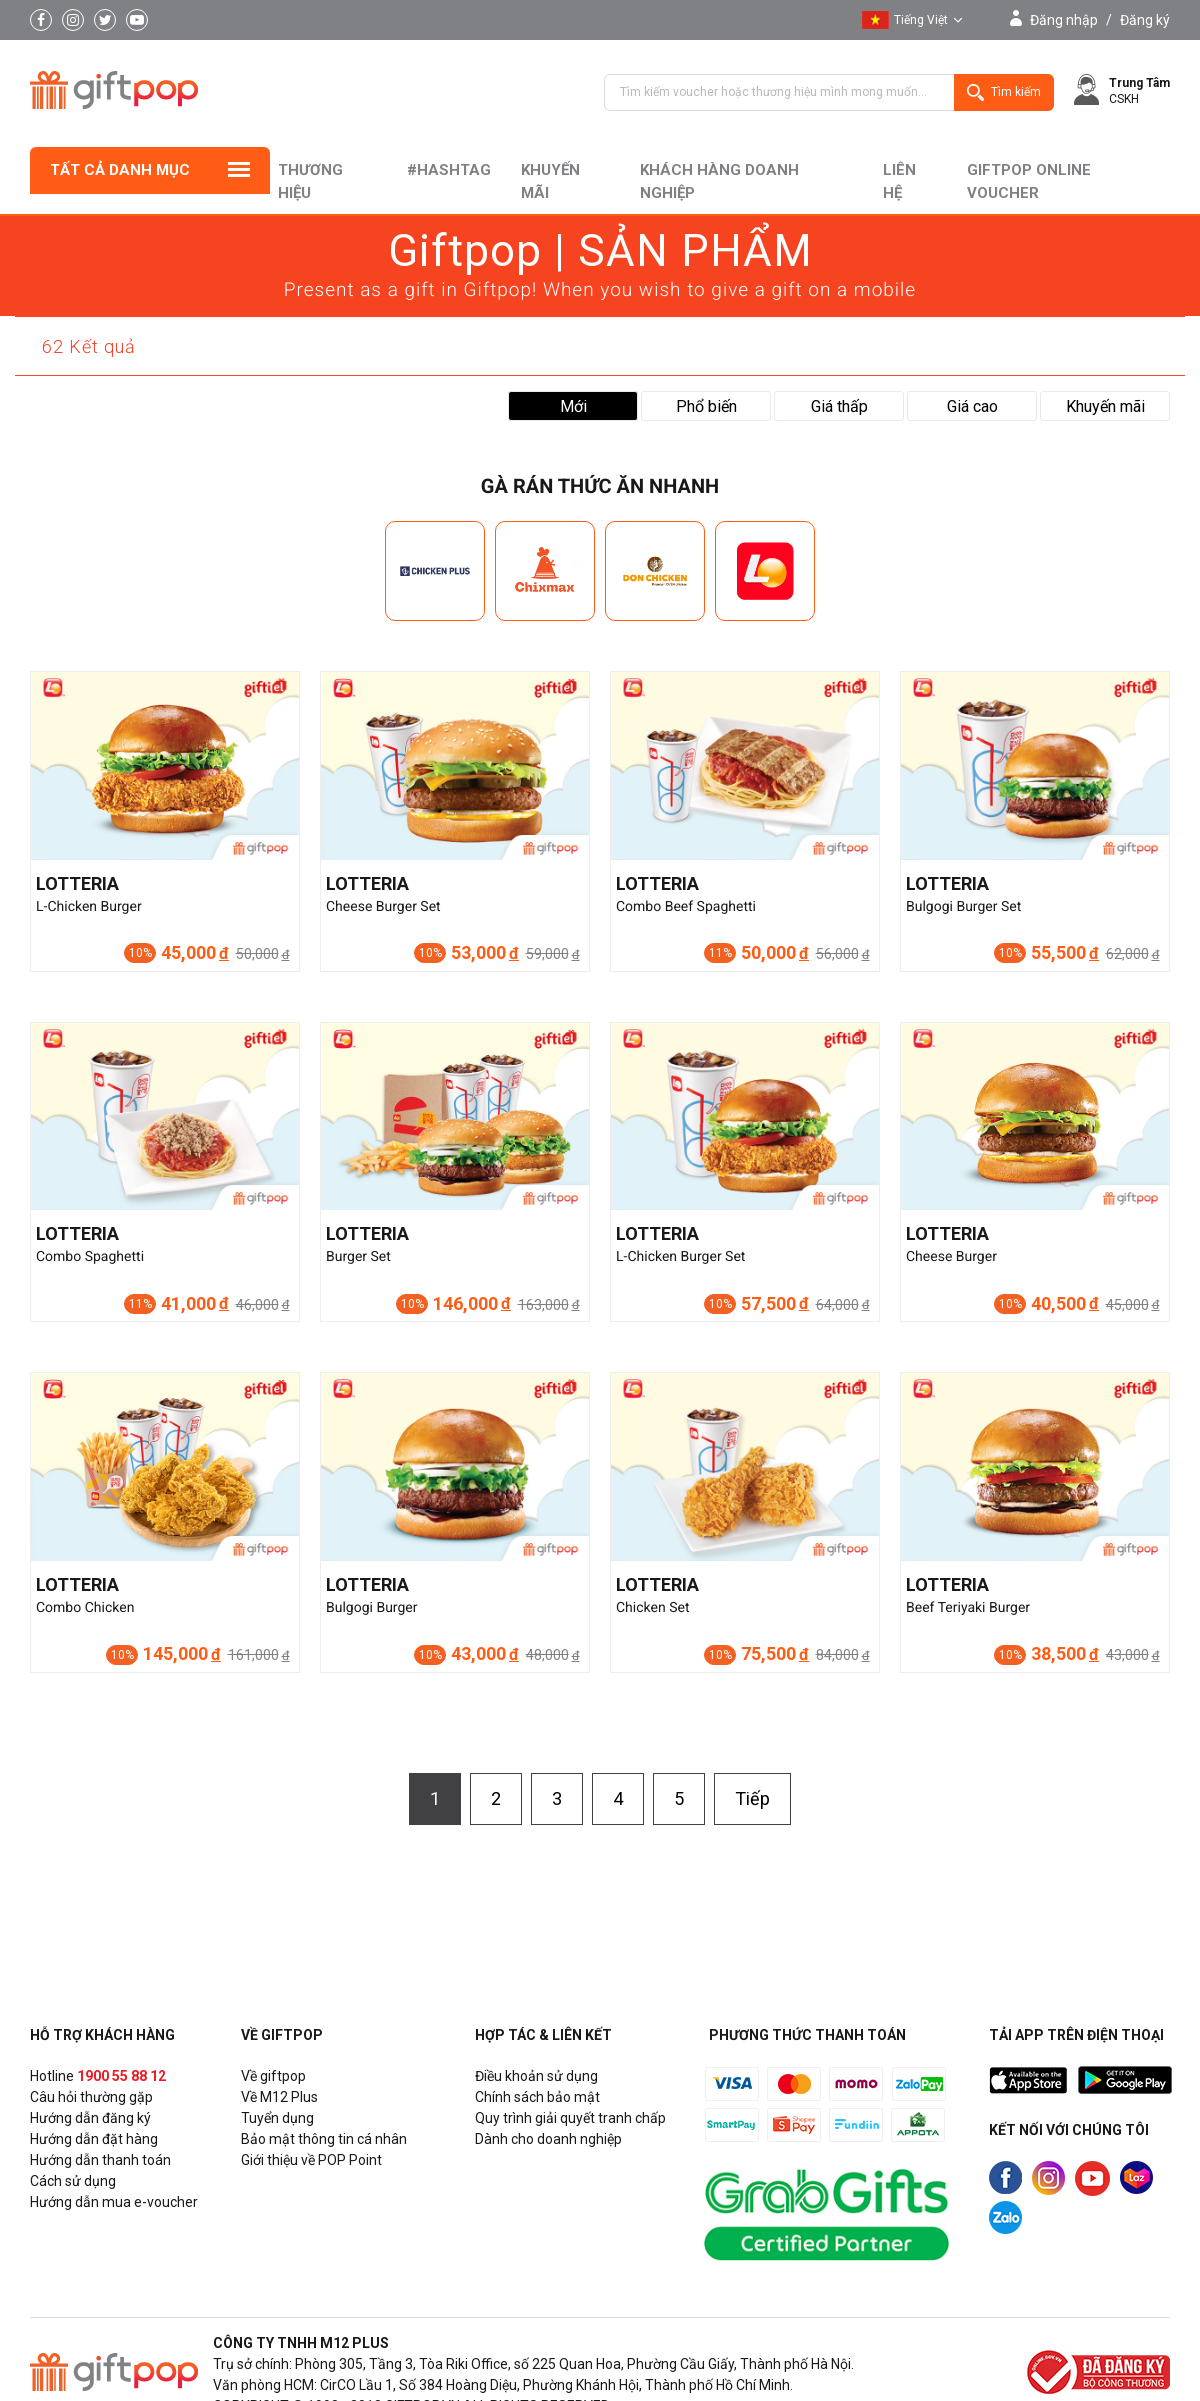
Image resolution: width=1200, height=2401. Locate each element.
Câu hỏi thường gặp (91, 2097)
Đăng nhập (1064, 20)
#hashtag (449, 170)
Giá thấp (839, 406)
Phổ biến (706, 406)
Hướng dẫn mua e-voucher (114, 2202)
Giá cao (972, 406)
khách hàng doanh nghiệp (719, 181)
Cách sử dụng (73, 2181)
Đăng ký (1145, 20)
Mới (573, 406)
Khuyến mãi (550, 181)
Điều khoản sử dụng (536, 2076)
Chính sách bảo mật (537, 2097)
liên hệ (899, 181)
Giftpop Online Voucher (1029, 181)
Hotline (98, 2076)
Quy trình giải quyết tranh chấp (570, 2118)
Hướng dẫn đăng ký (90, 2118)
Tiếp (752, 1798)
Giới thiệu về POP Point (311, 2160)
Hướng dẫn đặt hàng (94, 2139)
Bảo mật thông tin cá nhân (324, 2139)
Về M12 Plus (279, 2097)
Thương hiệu (310, 181)
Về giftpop (273, 2076)
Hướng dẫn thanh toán (100, 2160)
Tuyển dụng (277, 2118)
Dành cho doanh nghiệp (548, 2139)
